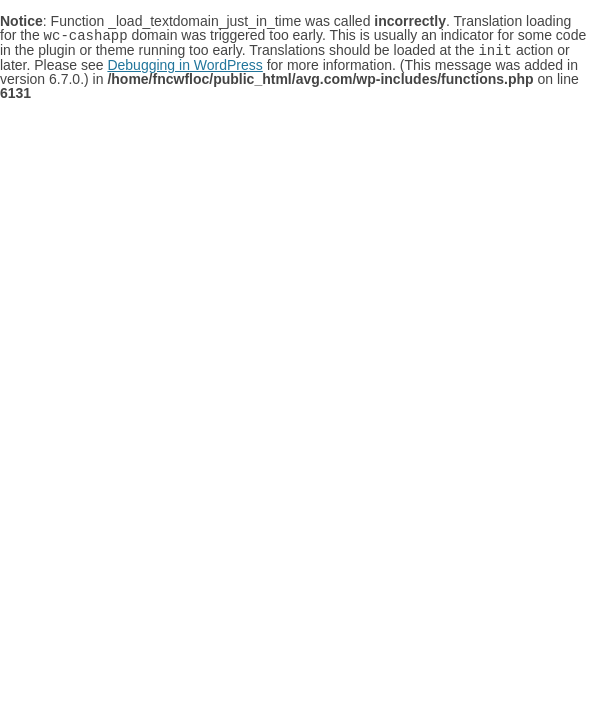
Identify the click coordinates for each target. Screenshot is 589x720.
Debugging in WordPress (184, 63)
